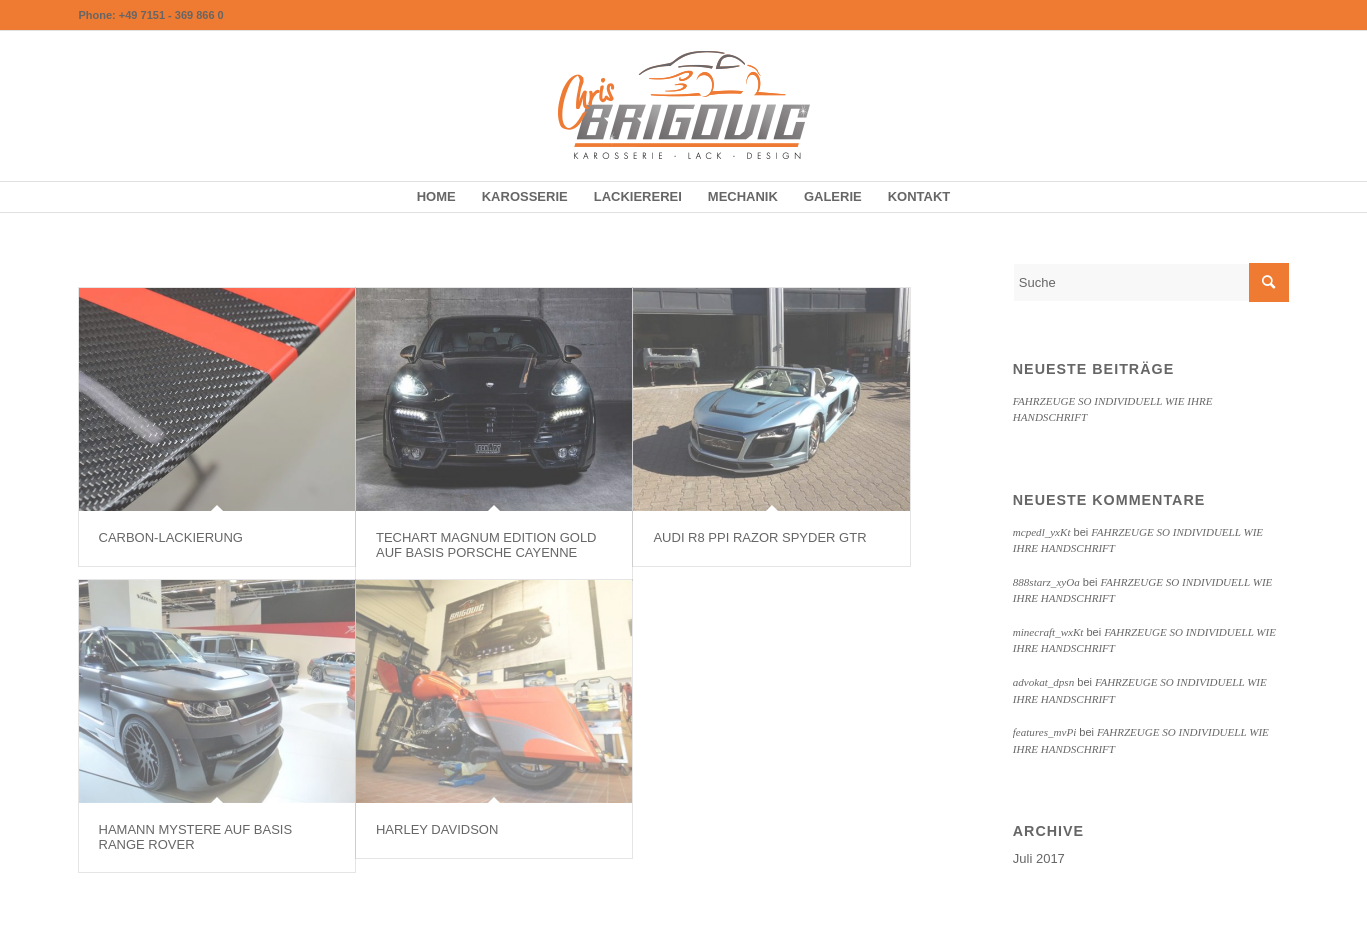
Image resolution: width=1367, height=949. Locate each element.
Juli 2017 (1039, 858)
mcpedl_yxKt (1042, 532)
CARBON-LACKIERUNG (171, 537)
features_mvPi (1044, 732)
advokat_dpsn (1043, 682)
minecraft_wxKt (1048, 632)
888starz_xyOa (1046, 582)
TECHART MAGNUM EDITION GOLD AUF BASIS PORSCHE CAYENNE (486, 544)
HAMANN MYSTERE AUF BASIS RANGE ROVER (196, 836)
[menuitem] (436, 197)
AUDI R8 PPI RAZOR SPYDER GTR (759, 537)
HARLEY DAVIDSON (437, 829)
